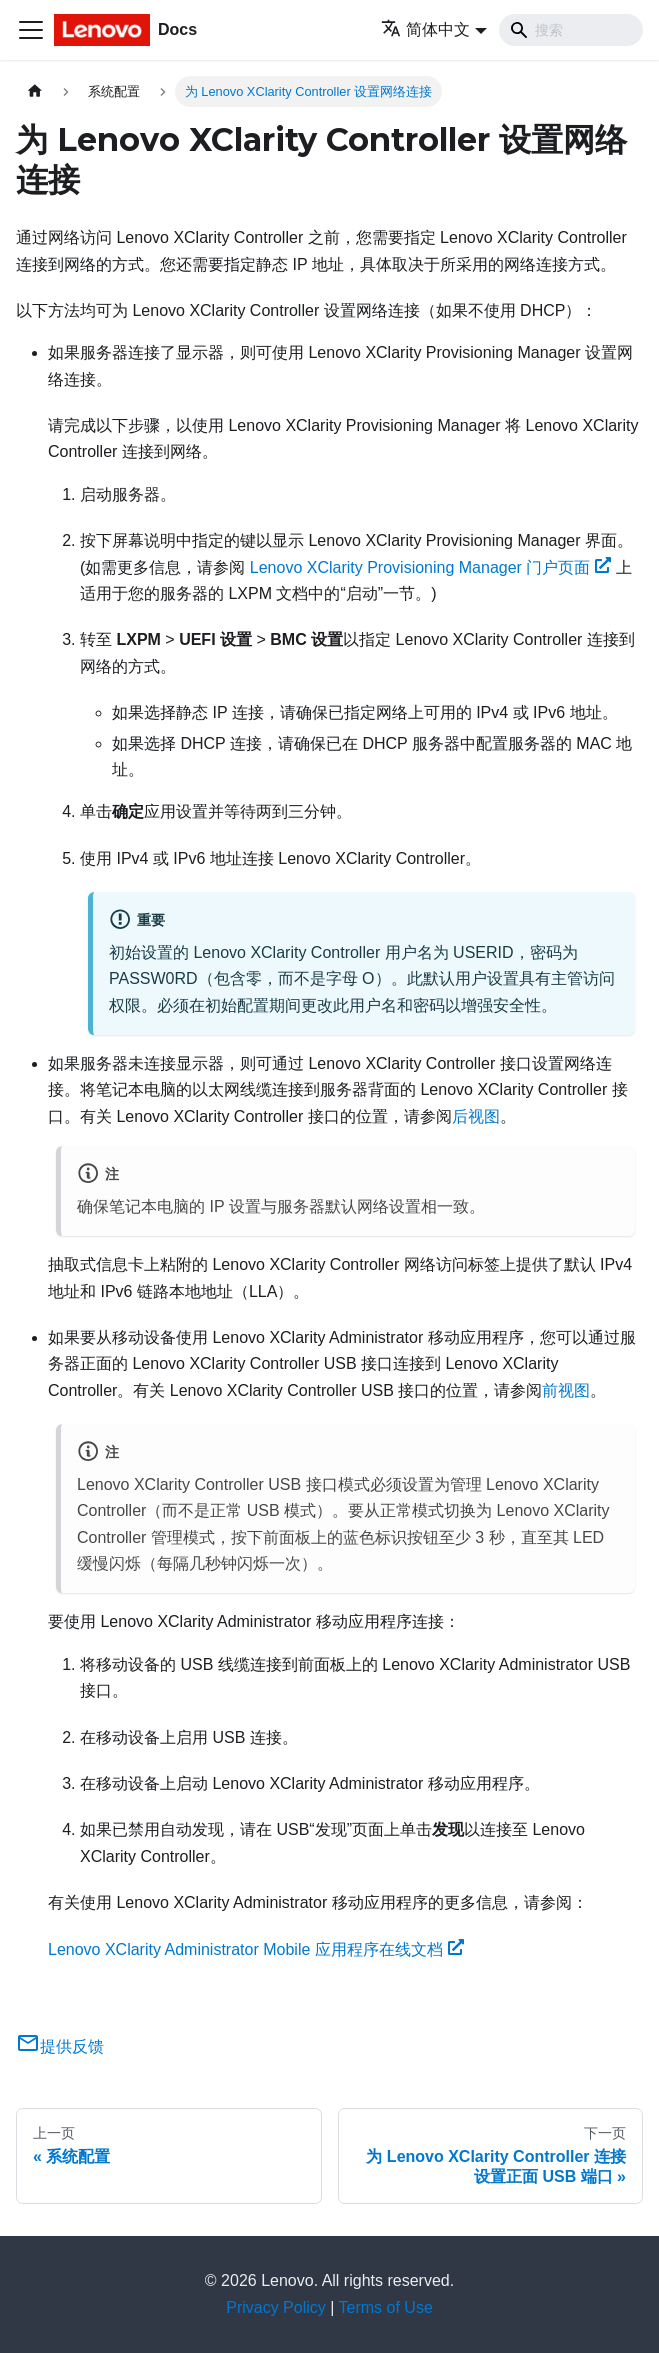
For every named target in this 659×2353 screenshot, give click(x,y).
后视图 (476, 1116)
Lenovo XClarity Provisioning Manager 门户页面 (430, 567)
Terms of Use (386, 2307)
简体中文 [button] (425, 29)
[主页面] (35, 91)
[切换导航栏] (31, 30)
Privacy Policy (276, 2307)
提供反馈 (60, 2046)
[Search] (571, 30)
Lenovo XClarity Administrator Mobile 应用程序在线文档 (256, 1949)
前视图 (566, 1390)
